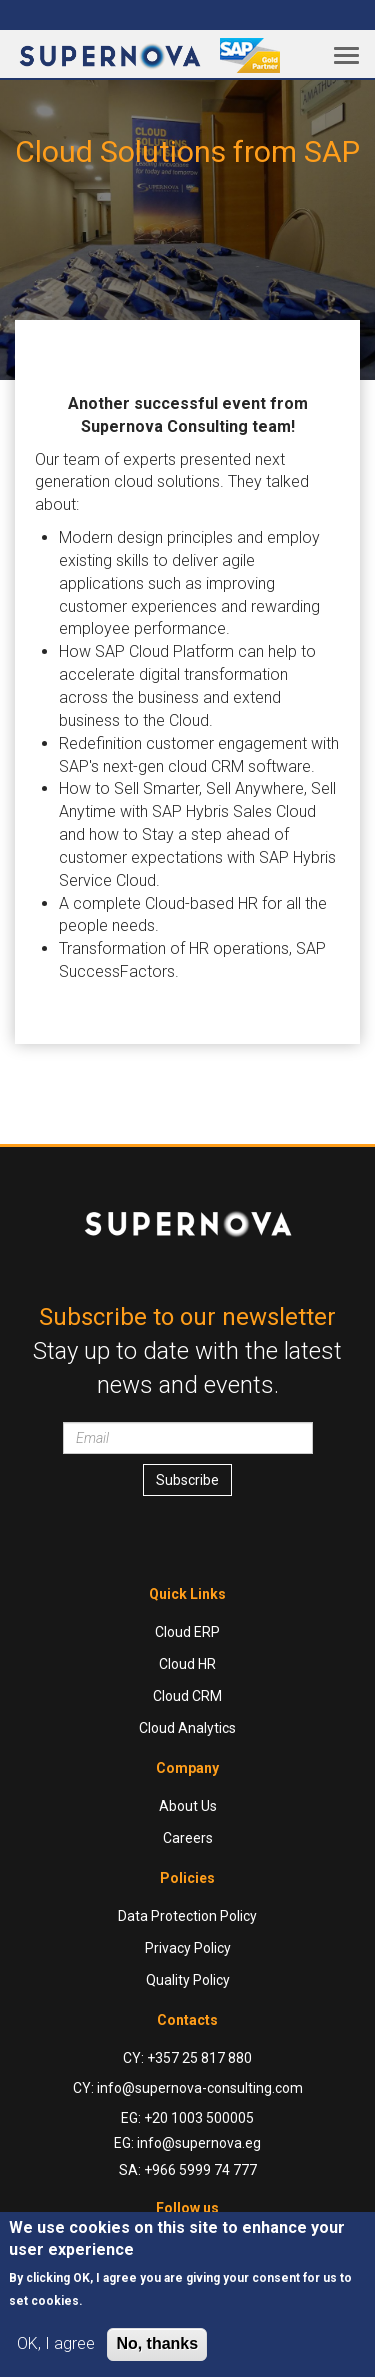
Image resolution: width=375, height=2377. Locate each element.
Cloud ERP (187, 1632)
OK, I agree (56, 2343)
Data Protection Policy (187, 1916)
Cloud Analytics (187, 1728)
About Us (188, 1806)
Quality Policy (188, 1980)
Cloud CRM (187, 1696)
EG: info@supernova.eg (187, 2143)
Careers (188, 1838)
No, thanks (157, 2343)
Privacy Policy (188, 1948)
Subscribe (187, 1480)
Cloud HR (187, 1664)
